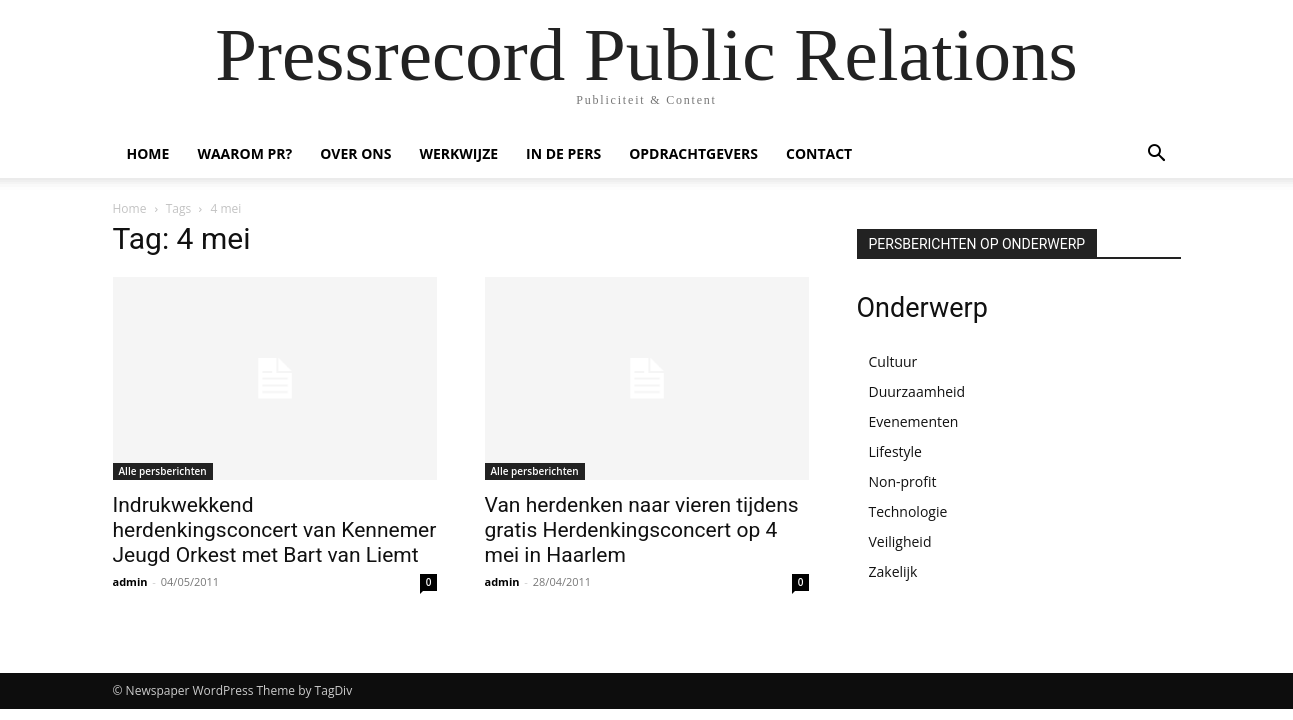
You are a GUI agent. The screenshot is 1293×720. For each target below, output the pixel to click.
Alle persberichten (163, 471)
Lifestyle (895, 451)
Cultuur (893, 361)
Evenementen (914, 421)
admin (130, 581)
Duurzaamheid (917, 391)
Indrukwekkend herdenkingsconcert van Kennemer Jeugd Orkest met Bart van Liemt (275, 530)
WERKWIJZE (458, 153)
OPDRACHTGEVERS (693, 153)
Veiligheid (900, 541)
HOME (148, 153)
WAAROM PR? (244, 153)
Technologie (908, 511)
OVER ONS (355, 153)
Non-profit (903, 481)
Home (130, 208)
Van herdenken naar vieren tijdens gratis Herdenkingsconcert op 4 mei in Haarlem (642, 530)
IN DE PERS (563, 153)
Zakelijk (893, 571)
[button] (1157, 155)
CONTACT (819, 153)
